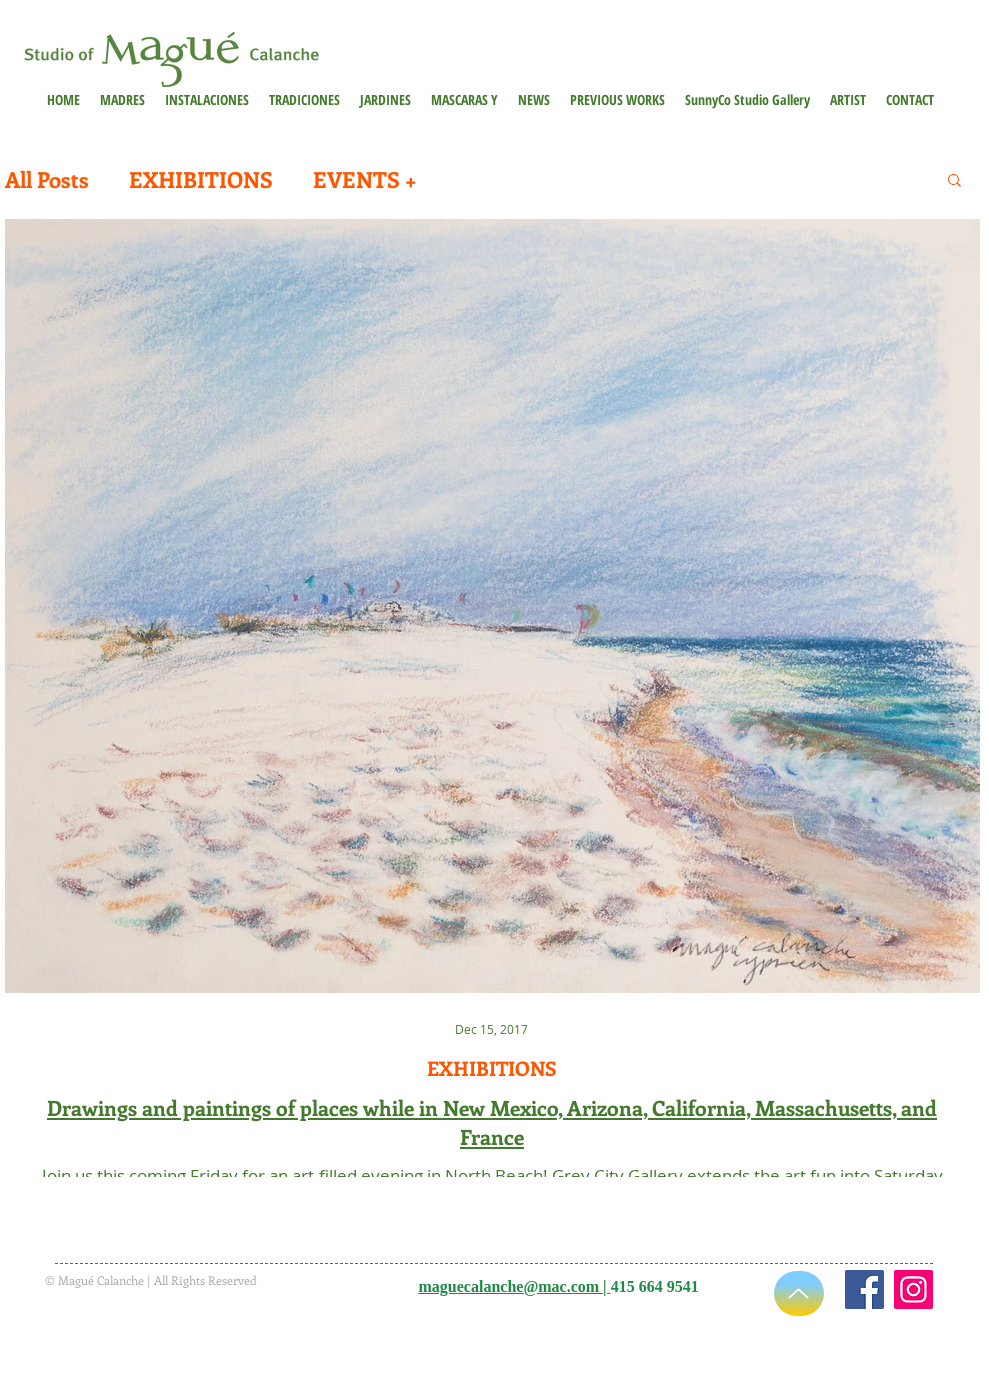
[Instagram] (913, 1289)
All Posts (47, 179)
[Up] (799, 1293)
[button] (617, 99)
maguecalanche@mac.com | (515, 1286)
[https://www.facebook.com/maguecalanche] (864, 1289)
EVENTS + (364, 179)
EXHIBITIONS (201, 179)
